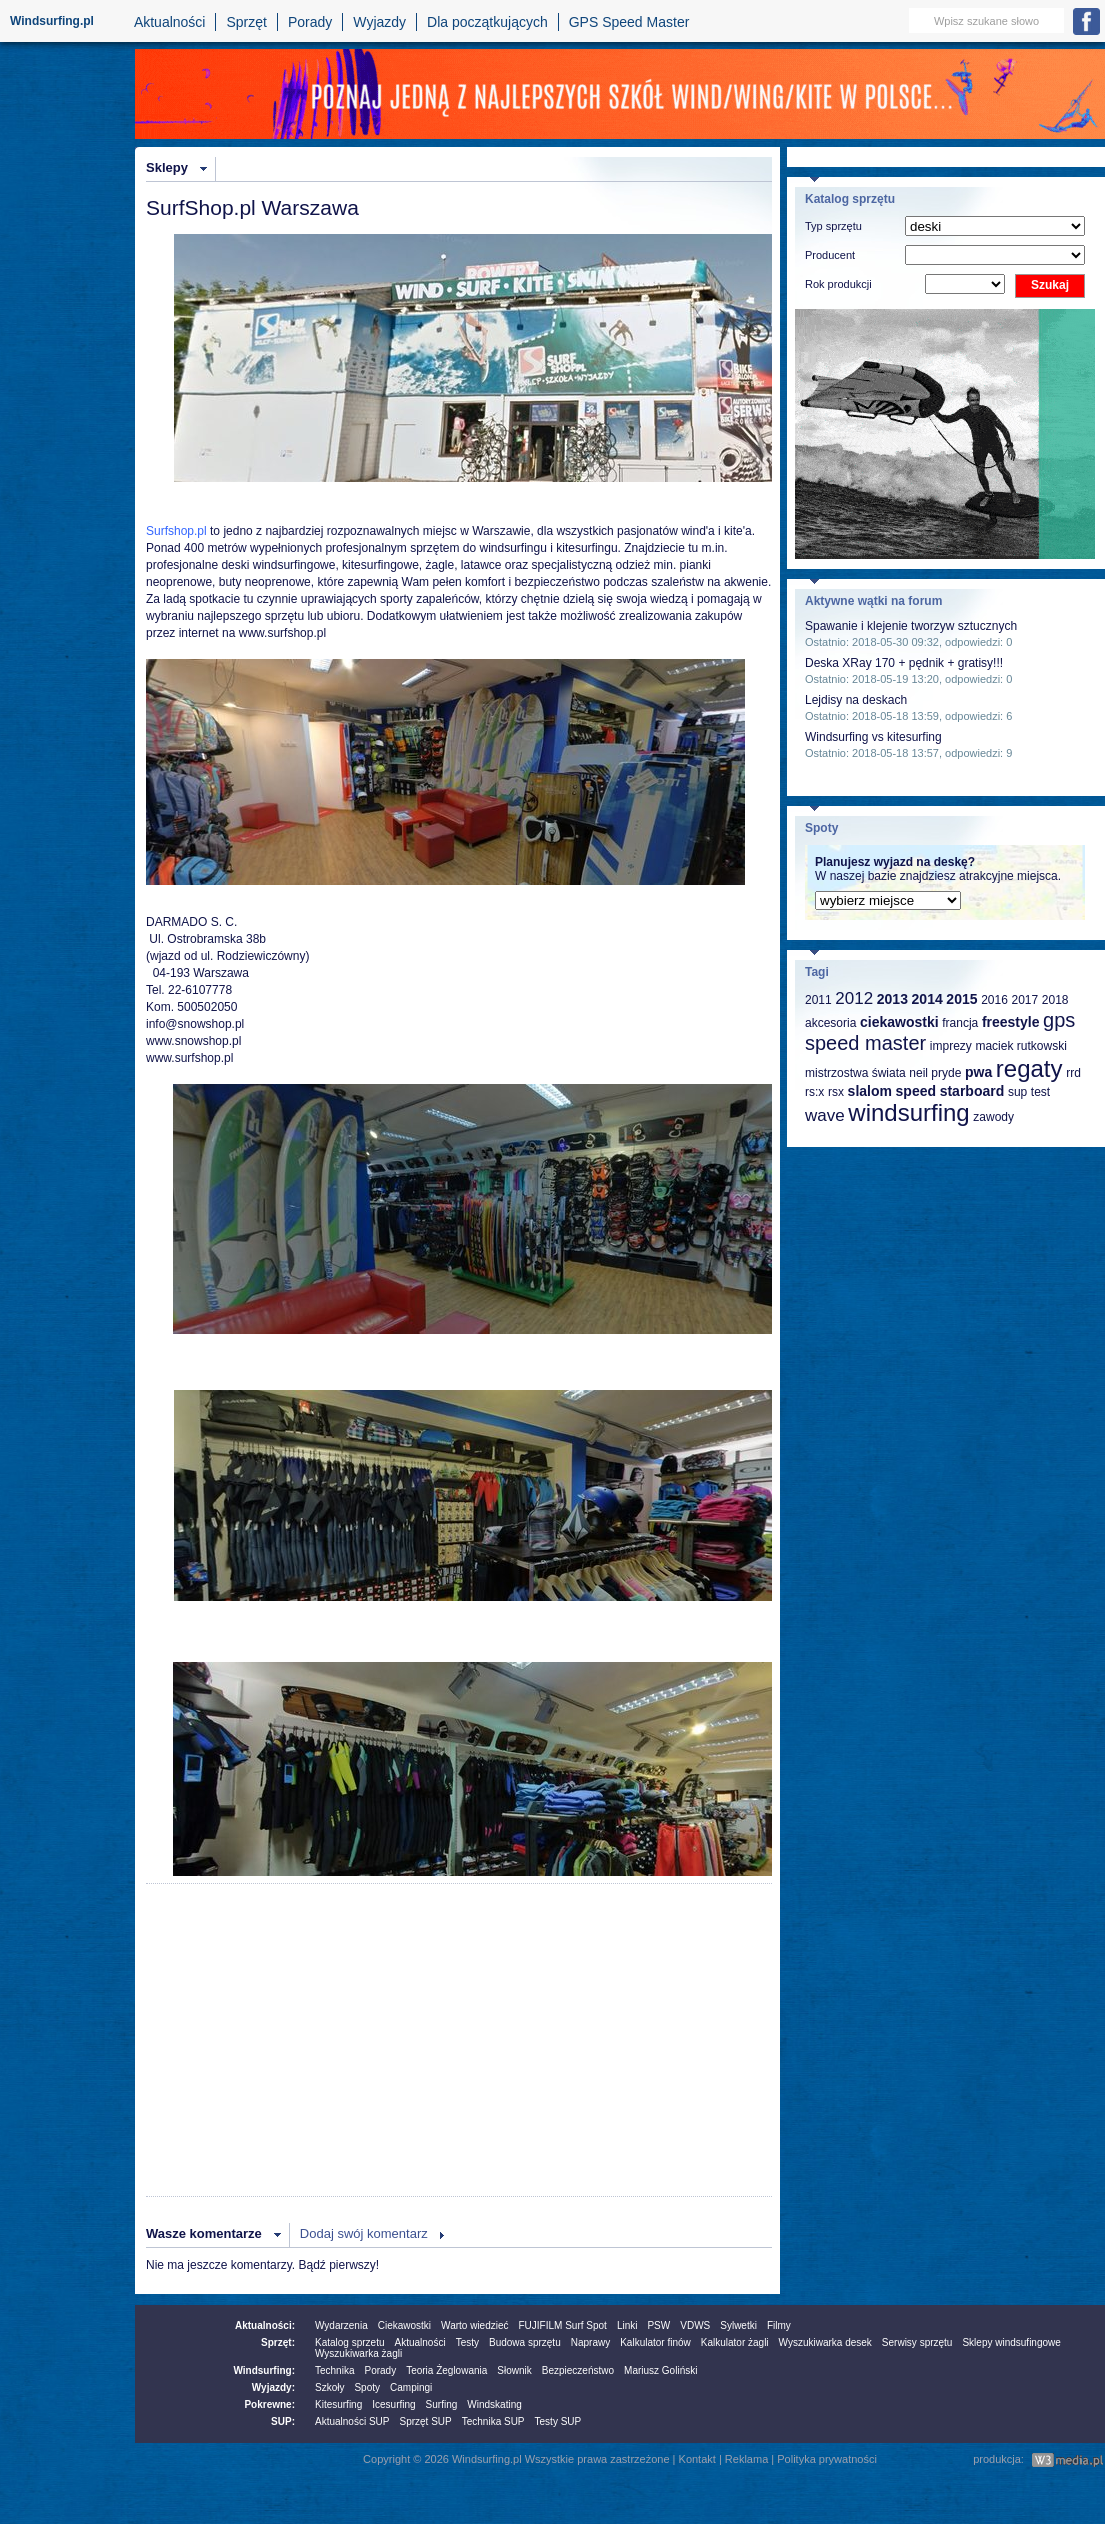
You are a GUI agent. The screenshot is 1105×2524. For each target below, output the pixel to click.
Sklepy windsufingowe (1011, 2342)
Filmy (779, 2325)
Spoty (367, 2387)
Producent (830, 255)
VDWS (695, 2325)
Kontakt (697, 2459)
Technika (334, 2370)
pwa (978, 1072)
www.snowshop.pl (193, 1041)
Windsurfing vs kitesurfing (873, 737)
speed (916, 1091)
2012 (854, 998)
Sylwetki (738, 2325)
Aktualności (170, 22)
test (1040, 1092)
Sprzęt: (278, 2342)
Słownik (514, 2370)
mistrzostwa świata (855, 1073)
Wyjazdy (379, 22)
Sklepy (167, 167)
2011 (818, 1000)
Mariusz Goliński (660, 2370)
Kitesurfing (338, 2404)
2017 (1024, 1000)
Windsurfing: (264, 2370)
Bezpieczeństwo (578, 2370)
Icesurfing (393, 2404)
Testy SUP (558, 2421)
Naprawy (590, 2342)
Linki (627, 2325)
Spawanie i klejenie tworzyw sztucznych (911, 626)
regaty (1029, 1068)
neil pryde (935, 1073)
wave (825, 1115)
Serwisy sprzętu (917, 2342)
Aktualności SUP (352, 2421)
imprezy (951, 1046)
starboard (972, 1091)
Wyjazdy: (273, 2387)
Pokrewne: (269, 2404)
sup (1017, 1092)
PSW (658, 2325)
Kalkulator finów (655, 2342)
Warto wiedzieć (474, 2325)
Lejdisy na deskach (856, 700)
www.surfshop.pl (282, 633)
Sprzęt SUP (425, 2421)
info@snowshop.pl (195, 1024)
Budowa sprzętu (525, 2342)
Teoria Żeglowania (446, 2370)
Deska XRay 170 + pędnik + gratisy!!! (904, 663)
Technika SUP (493, 2421)
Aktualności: (265, 2325)
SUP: (283, 2421)
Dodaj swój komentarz (364, 2233)
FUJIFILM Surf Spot (563, 2325)
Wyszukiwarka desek (825, 2342)
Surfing (442, 2404)
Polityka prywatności (827, 2459)
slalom (870, 1091)
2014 (927, 999)
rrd (1073, 1073)
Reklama (746, 2459)
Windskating (494, 2404)
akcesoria (830, 1023)
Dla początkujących (487, 22)
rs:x (814, 1092)
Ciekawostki (404, 2325)
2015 (961, 999)
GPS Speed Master (629, 22)
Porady (310, 22)
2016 (994, 1000)
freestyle (1011, 1022)
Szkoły (329, 2387)
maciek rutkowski (1020, 1046)
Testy (467, 2342)
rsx (836, 1092)
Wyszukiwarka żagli (358, 2353)
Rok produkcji (838, 284)
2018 (1055, 1000)
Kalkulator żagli (735, 2342)
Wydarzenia (341, 2325)
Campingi (411, 2387)
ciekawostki (899, 1022)
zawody (993, 1117)
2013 (892, 999)
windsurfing (908, 1112)
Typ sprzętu (833, 226)
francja (960, 1023)
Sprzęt (246, 22)
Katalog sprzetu (350, 2342)
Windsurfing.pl (52, 21)
